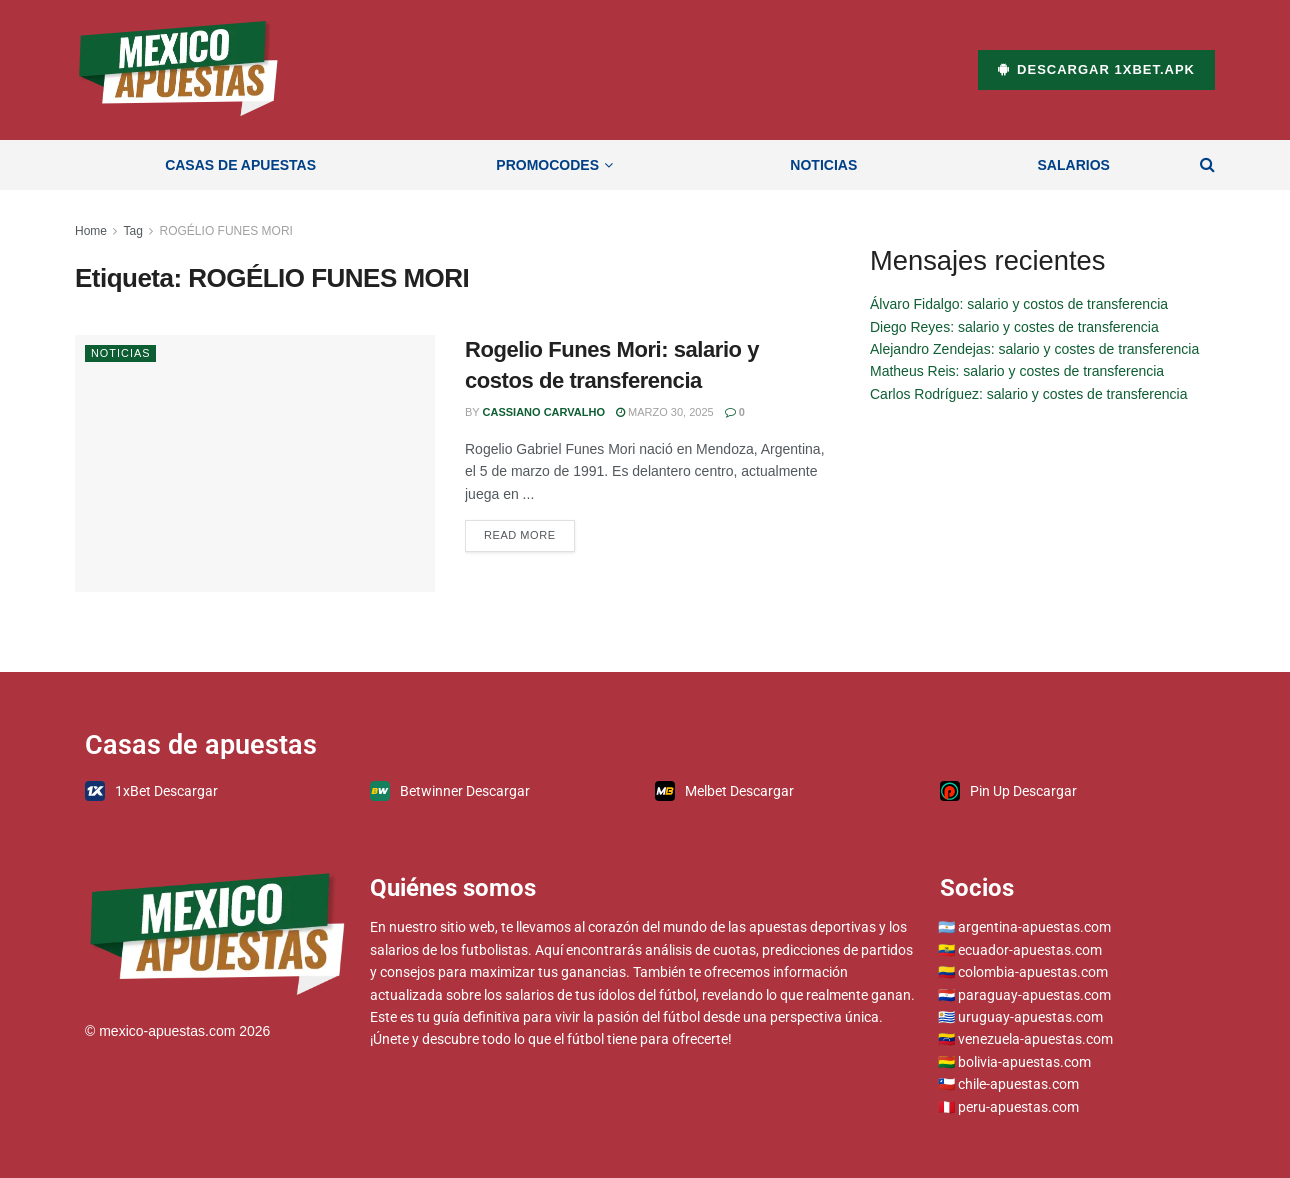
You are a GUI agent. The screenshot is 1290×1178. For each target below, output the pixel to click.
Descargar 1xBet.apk (1096, 69)
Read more (529, 530)
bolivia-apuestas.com (1024, 1062)
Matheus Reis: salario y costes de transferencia (1017, 371)
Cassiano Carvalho (544, 412)
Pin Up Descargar (1008, 791)
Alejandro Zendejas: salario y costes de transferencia (1034, 349)
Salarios (1074, 165)
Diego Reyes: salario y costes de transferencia (1014, 327)
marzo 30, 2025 (665, 412)
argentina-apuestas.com (1034, 927)
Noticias (823, 165)
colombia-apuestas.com (1033, 972)
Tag (132, 231)
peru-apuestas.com (1018, 1107)
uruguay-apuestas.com (1030, 1017)
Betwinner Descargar (450, 791)
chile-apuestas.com (1018, 1084)
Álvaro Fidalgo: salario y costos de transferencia (1019, 304)
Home (91, 231)
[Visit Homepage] (178, 70)
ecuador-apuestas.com (1030, 950)
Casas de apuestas (240, 165)
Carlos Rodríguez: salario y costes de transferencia (1028, 394)
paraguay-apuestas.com (1034, 995)
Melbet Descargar (724, 791)
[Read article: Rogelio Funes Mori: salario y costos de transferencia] (255, 463)
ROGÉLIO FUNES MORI (226, 231)
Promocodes (547, 165)
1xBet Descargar (151, 791)
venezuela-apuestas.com (1035, 1039)
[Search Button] (1207, 165)
